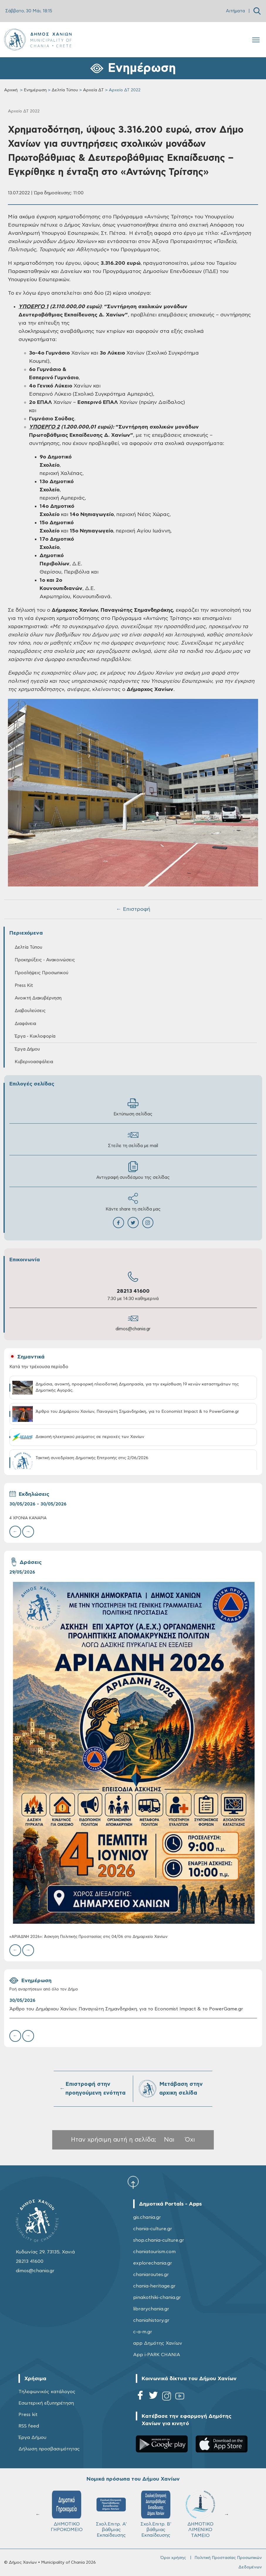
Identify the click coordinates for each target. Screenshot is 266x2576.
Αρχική (11, 90)
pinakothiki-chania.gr (157, 2297)
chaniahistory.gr (151, 2320)
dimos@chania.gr (133, 1329)
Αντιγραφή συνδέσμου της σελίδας (133, 1170)
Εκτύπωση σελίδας (133, 1107)
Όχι (190, 2140)
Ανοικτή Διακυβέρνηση (38, 998)
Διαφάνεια (25, 1023)
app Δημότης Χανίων (157, 2343)
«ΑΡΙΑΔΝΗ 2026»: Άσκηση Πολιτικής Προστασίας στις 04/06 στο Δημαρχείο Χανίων (88, 1937)
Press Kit (24, 985)
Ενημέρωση (35, 90)
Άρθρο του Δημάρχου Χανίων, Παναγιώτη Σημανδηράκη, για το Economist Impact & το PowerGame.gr (126, 2009)
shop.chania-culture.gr (158, 2240)
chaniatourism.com (154, 2251)
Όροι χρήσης (173, 2558)
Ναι (169, 2140)
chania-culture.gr (152, 2228)
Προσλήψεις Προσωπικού (41, 973)
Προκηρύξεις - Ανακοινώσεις (45, 960)
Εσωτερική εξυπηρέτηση (46, 2403)
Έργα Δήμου (27, 1049)
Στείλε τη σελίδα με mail (133, 1138)
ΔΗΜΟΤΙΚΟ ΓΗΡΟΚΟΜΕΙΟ (67, 2511)
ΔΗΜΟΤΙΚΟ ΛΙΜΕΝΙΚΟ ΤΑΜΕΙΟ (200, 2514)
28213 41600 (133, 1291)
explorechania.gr (152, 2263)
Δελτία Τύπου (65, 90)
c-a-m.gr (142, 2331)
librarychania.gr (151, 2309)
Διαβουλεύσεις (30, 1011)
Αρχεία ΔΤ (93, 90)
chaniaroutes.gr (151, 2274)
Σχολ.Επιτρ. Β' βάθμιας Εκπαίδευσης (155, 2514)
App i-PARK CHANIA (156, 2354)
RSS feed (28, 2426)
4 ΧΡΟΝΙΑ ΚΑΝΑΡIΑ (28, 1518)
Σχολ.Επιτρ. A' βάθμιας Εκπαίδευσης (111, 2514)
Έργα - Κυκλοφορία (35, 1036)
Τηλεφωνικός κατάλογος (46, 2391)
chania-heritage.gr (154, 2286)
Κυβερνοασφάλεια (34, 1062)
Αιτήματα (235, 11)
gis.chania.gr (147, 2217)
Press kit (28, 2414)
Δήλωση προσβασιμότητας (49, 2449)
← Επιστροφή (133, 909)
